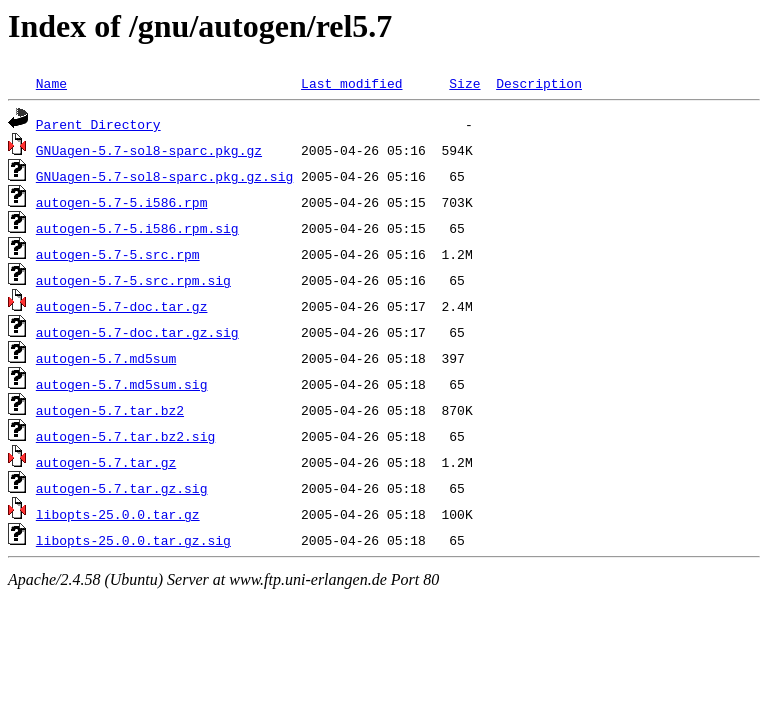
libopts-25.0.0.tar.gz (118, 514)
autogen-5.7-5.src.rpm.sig (133, 280)
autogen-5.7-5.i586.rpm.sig (137, 228)
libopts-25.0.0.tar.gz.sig (133, 540)
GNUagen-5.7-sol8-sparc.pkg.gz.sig (164, 176)
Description (539, 83)
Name (51, 83)
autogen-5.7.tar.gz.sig (122, 488)
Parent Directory (98, 124)
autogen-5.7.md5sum (106, 358)
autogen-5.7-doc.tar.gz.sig (137, 332)
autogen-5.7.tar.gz (106, 462)
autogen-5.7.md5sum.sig (122, 384)
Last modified (351, 83)
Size (464, 83)
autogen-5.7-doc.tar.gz (122, 306)
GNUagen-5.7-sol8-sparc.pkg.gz (149, 150)
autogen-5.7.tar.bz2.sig (125, 436)
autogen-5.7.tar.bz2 (110, 410)
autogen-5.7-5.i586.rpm (122, 202)
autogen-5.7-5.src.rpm (118, 254)
